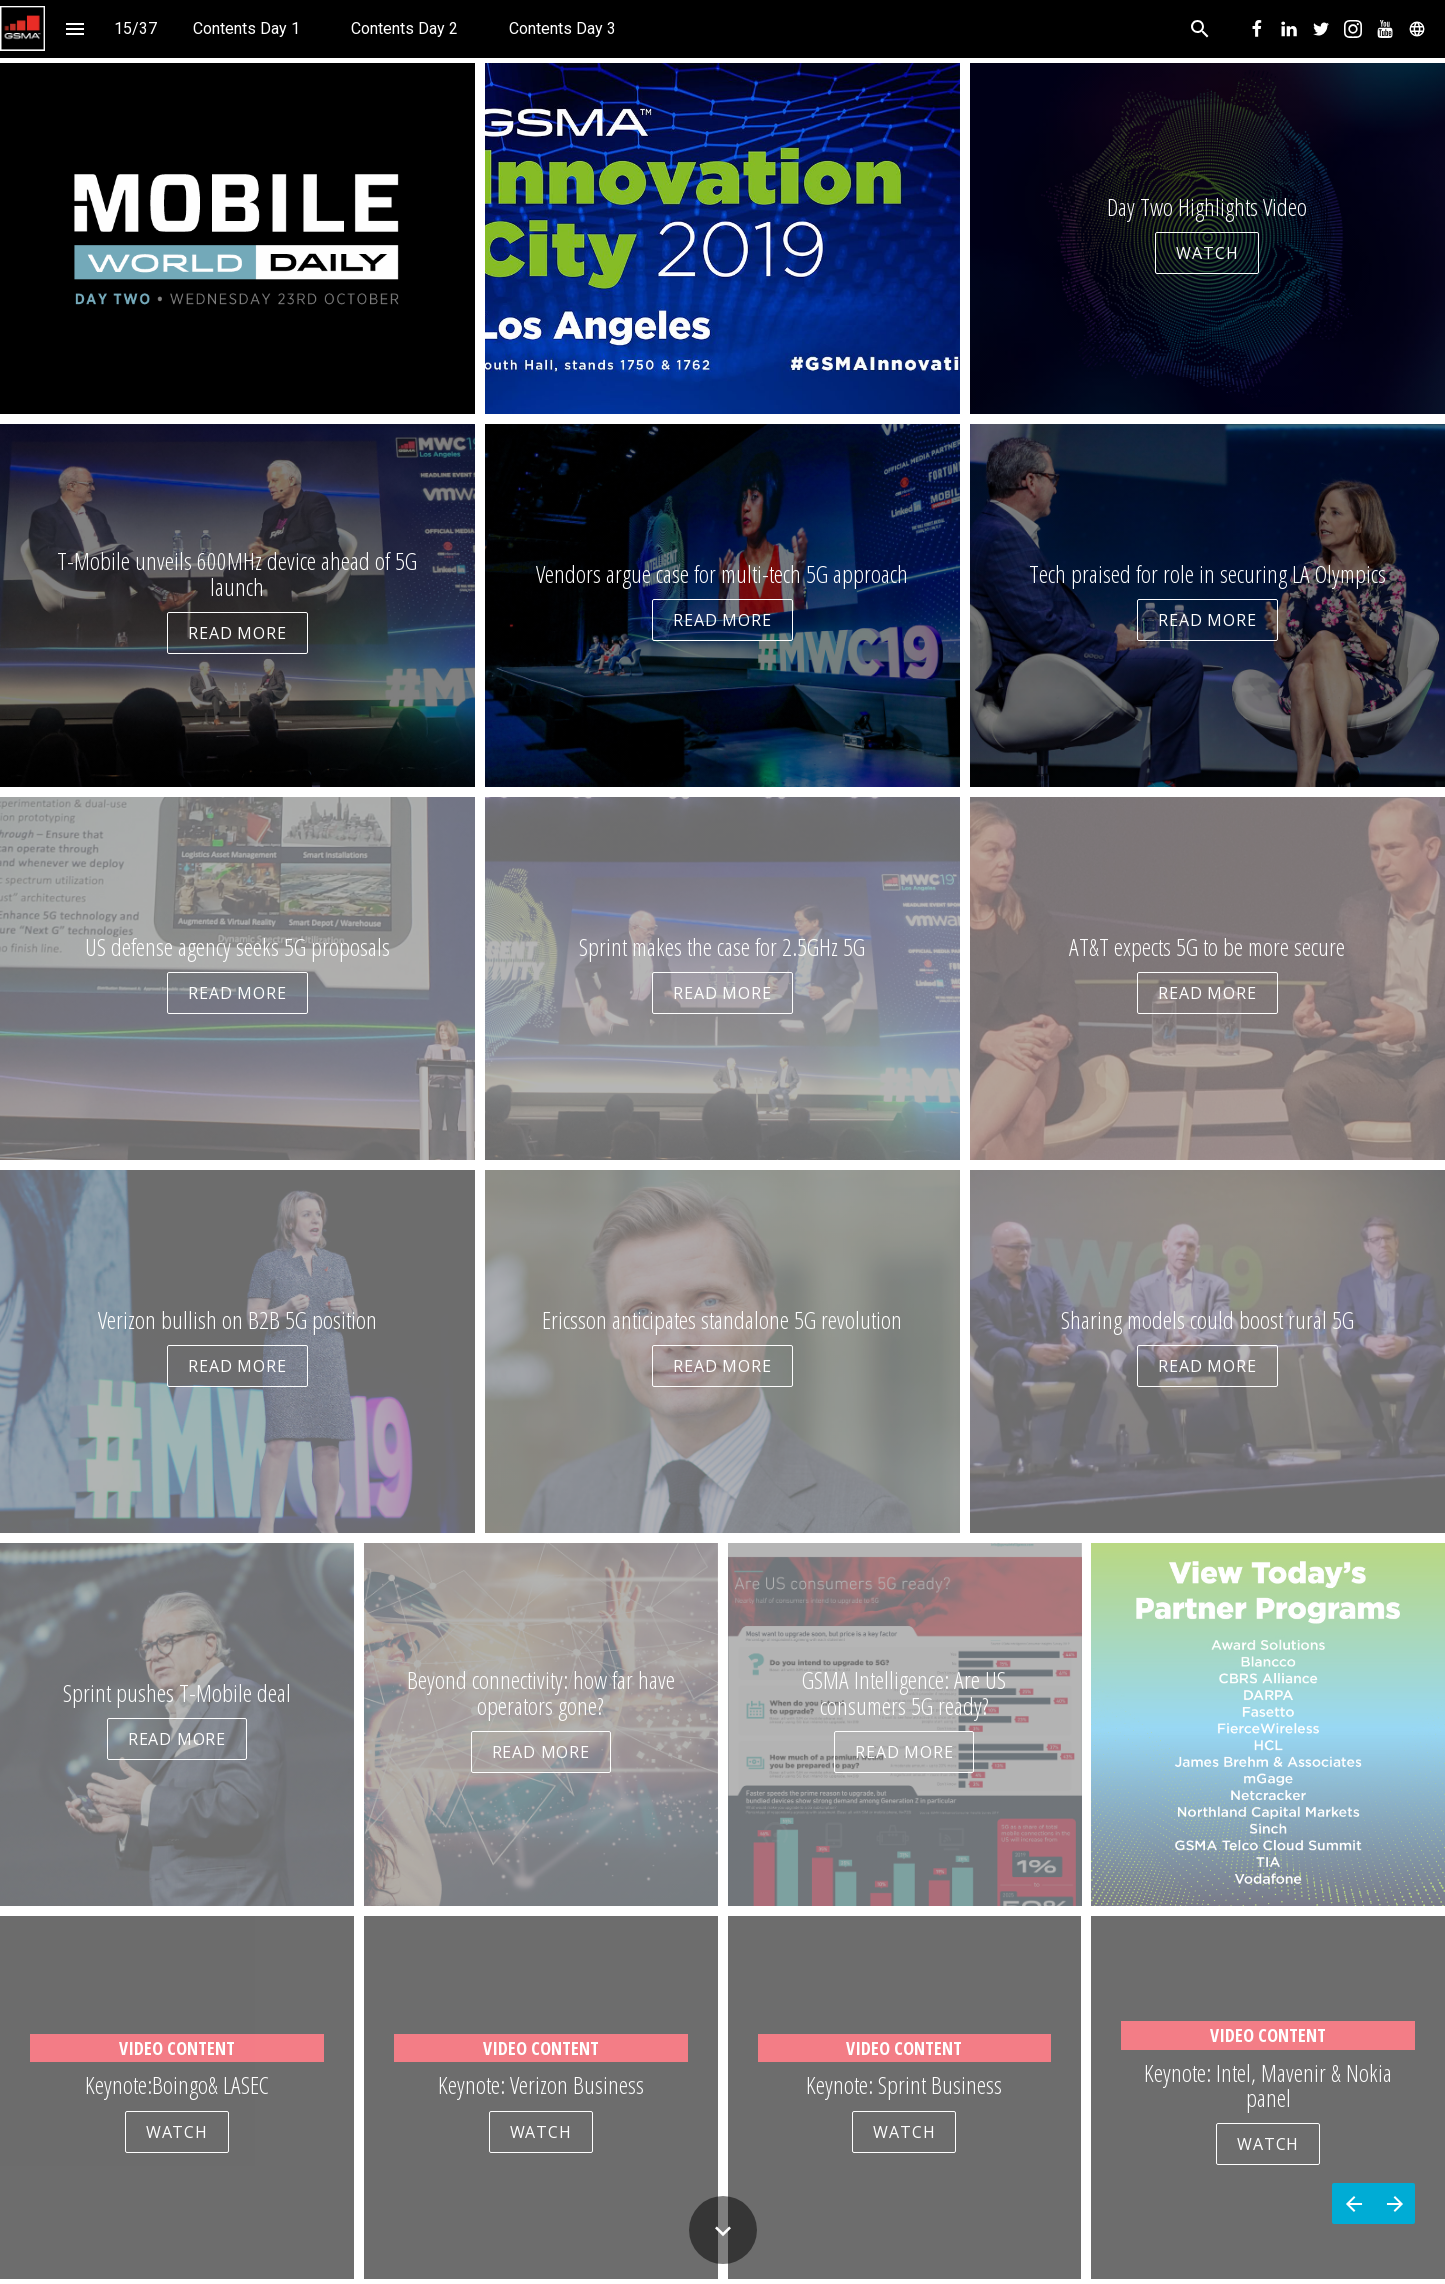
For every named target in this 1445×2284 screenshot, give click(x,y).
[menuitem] (246, 28)
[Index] (74, 28)
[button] (22, 28)
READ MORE (237, 633)
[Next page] (1394, 2203)
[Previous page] (1353, 2203)
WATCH (1207, 253)
